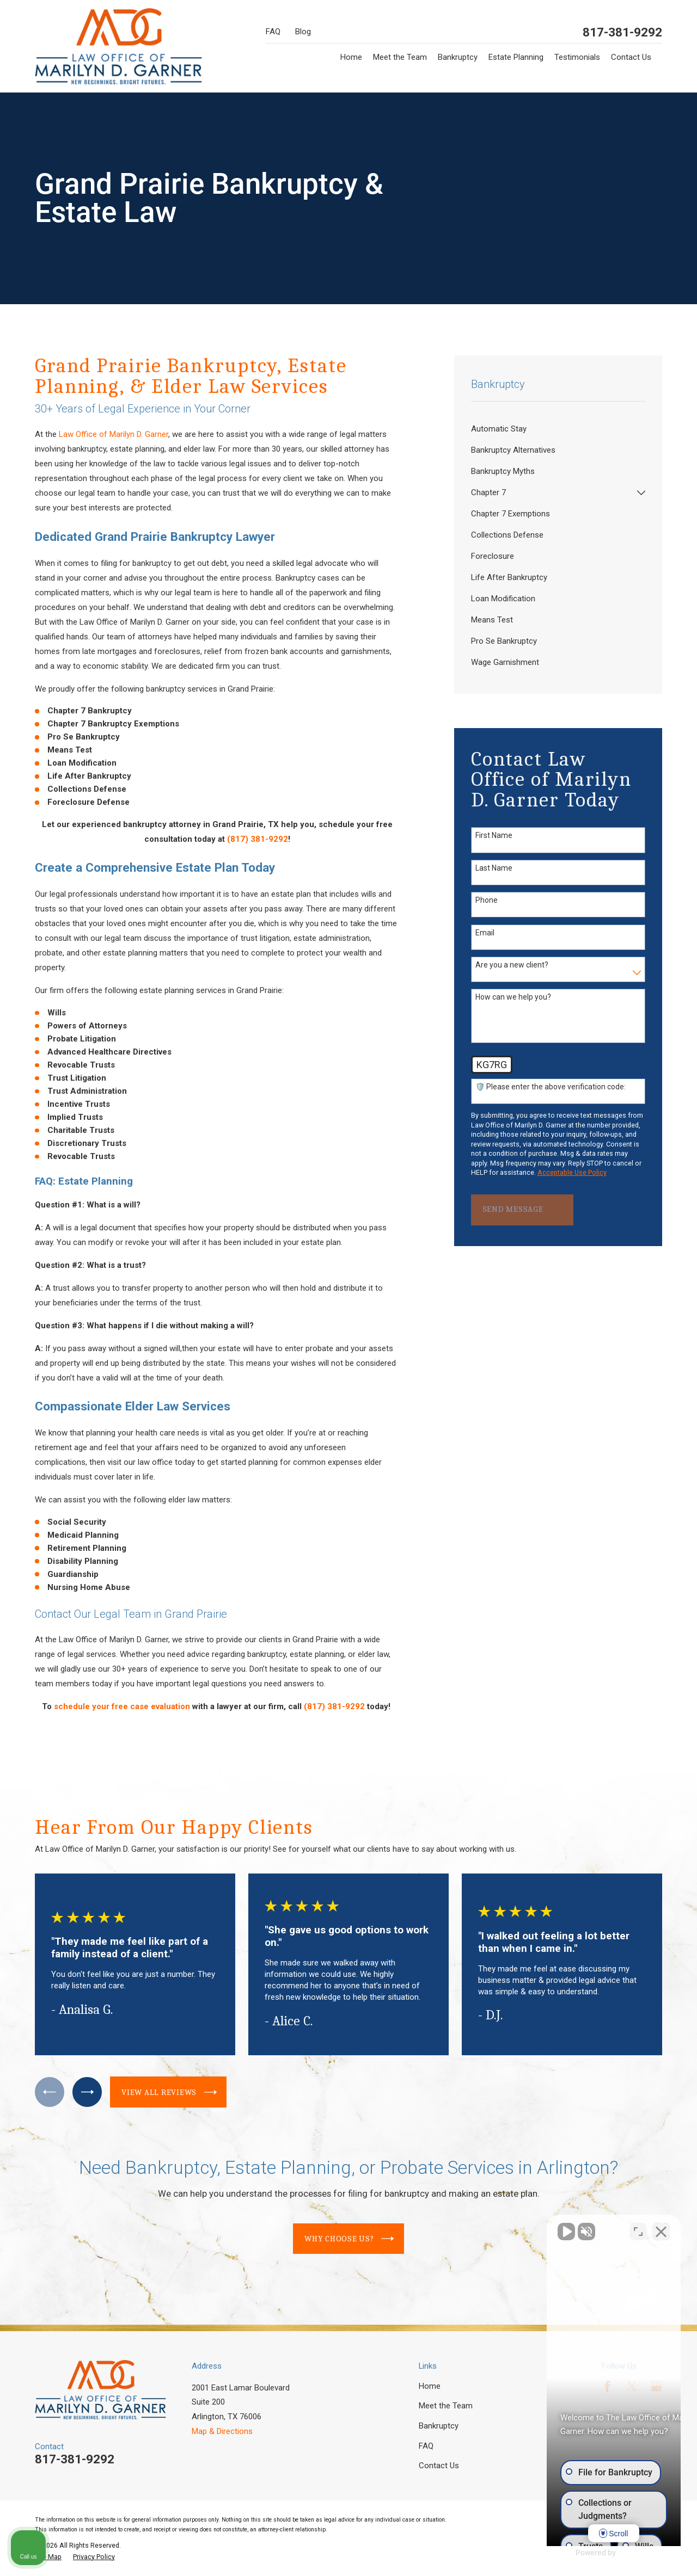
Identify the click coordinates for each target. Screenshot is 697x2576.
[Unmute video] (504, 2228)
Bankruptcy (438, 2426)
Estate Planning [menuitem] (515, 57)
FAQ (273, 31)
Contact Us (439, 2465)
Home (430, 2386)
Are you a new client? (511, 964)
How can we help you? (513, 997)
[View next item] (87, 2091)
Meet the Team (446, 2406)
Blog (303, 31)
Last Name (493, 868)
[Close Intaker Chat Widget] (661, 2228)
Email (484, 932)
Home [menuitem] (351, 57)
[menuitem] (558, 429)
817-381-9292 (622, 32)
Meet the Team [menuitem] (400, 57)
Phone (486, 900)
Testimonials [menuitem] (577, 57)
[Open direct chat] (638, 2228)
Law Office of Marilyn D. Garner (113, 434)
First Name (493, 835)
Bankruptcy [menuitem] (458, 57)
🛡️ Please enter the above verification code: (550, 1086)
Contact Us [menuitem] (631, 57)
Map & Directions (222, 2431)
